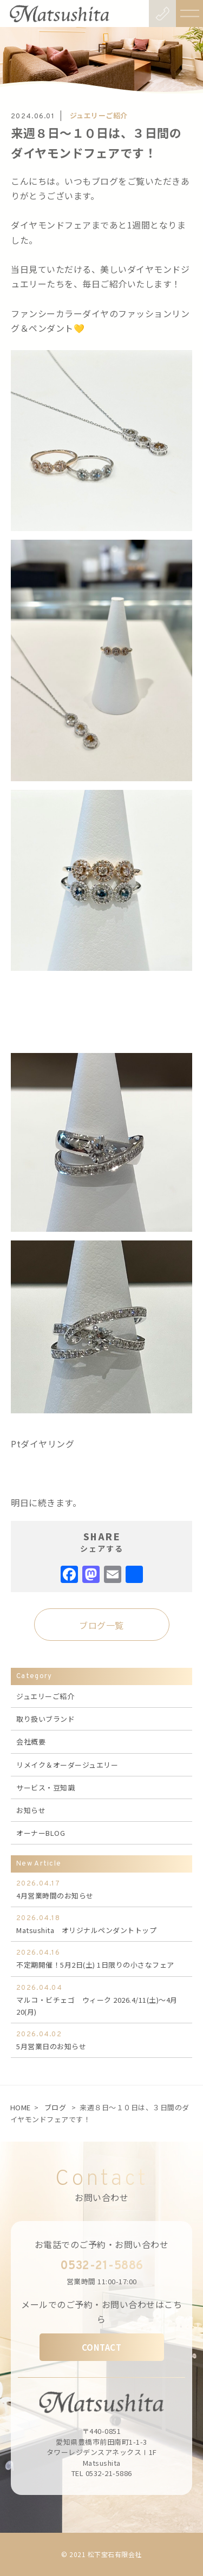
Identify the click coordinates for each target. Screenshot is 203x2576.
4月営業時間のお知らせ (101, 1889)
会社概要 (30, 1741)
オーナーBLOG (40, 1833)
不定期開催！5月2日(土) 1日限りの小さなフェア (101, 1958)
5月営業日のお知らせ (101, 2040)
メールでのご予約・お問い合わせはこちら (101, 2311)
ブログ (55, 2107)
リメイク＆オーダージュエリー (67, 1765)
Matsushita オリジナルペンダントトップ (101, 1924)
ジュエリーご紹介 (45, 1696)
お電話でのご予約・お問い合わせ (102, 2244)
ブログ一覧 (101, 1625)
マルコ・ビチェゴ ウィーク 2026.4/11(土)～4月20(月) (101, 1999)
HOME (20, 2107)
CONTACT (102, 2347)
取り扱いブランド (45, 1719)
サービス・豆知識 (45, 1787)
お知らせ (30, 1810)
